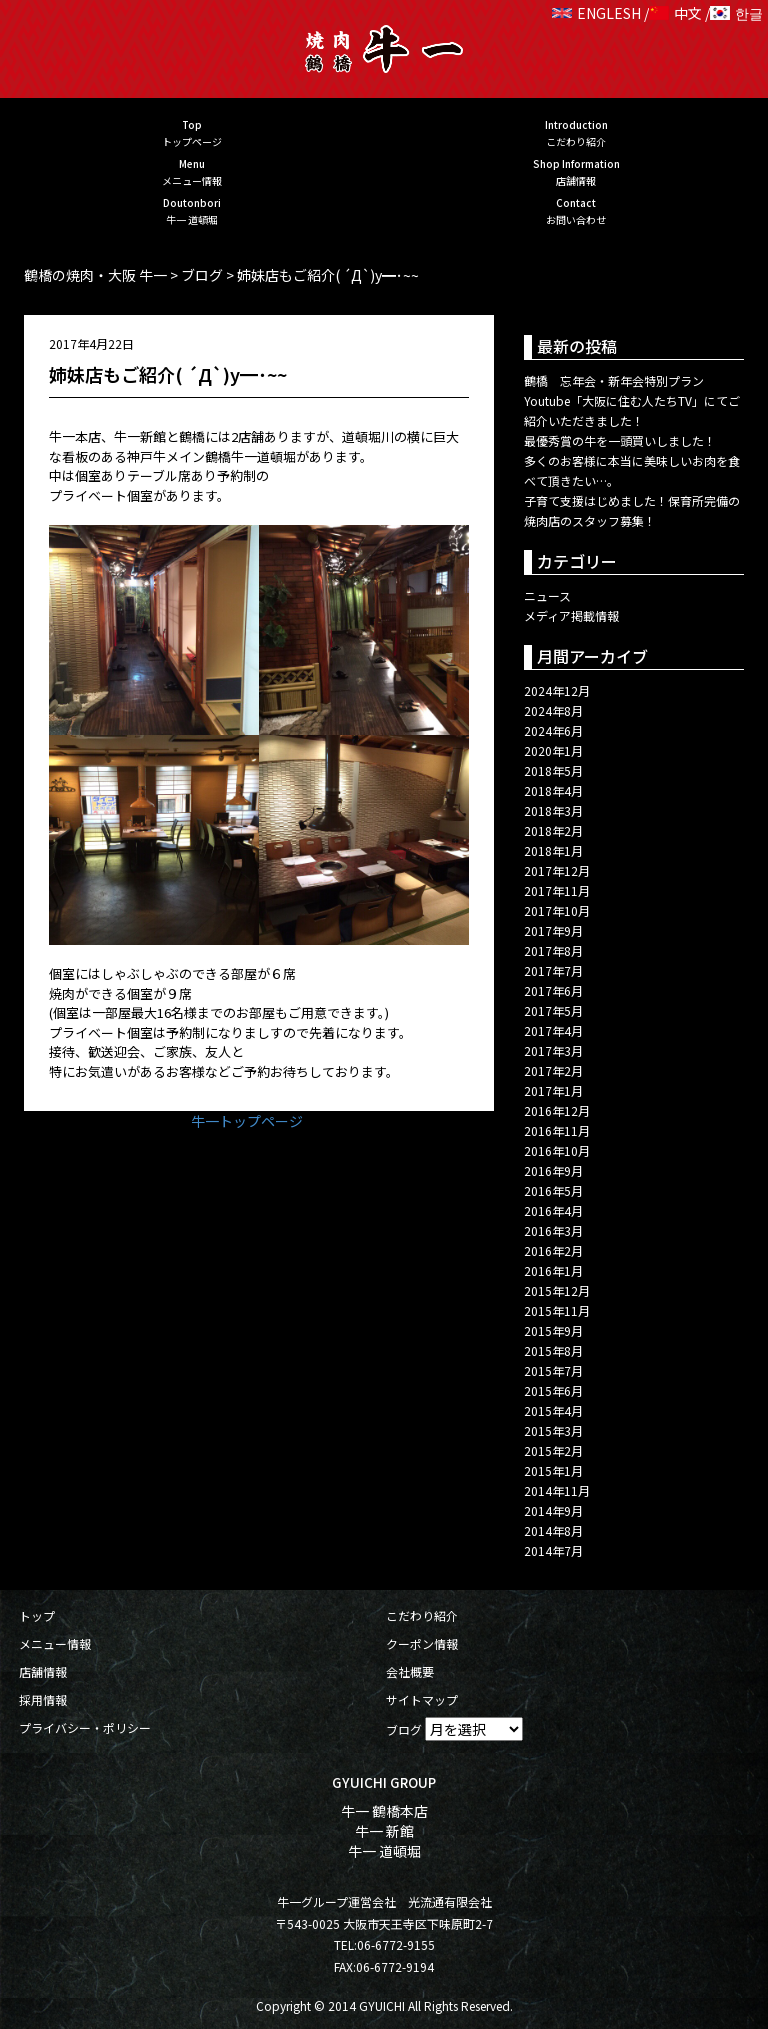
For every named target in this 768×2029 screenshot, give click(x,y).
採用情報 (43, 1699)
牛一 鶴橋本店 (384, 1811)
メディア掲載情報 (571, 615)
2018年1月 (553, 850)
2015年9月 (553, 1330)
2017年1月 (553, 1090)
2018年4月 (553, 790)
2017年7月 (553, 970)
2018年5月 (553, 770)
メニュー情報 (55, 1643)
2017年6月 (553, 990)
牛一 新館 (384, 1831)
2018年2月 (553, 830)
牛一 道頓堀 (384, 1851)
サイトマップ (422, 1699)
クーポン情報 (422, 1643)
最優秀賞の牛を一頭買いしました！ (620, 440)
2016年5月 (553, 1190)
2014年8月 (553, 1530)
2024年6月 (553, 730)
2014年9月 (553, 1510)
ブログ (404, 1729)
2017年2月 (553, 1070)
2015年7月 (553, 1370)
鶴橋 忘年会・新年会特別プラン (614, 380)
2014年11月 (557, 1490)
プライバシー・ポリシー (85, 1727)
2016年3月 (553, 1230)
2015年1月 (553, 1470)
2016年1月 (553, 1270)
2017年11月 (557, 890)
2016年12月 (557, 1110)
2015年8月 (553, 1350)
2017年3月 (553, 1050)
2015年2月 (553, 1450)
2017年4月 (553, 1030)
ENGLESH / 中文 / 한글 (657, 13)
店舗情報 (43, 1671)
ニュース (547, 595)
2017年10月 (557, 910)
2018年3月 (553, 810)
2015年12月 (557, 1290)
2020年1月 (553, 750)
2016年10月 (557, 1150)
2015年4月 (553, 1410)
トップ (37, 1615)
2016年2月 (553, 1250)
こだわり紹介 (422, 1615)
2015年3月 (553, 1430)
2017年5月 (553, 1010)
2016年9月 (553, 1170)
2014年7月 (553, 1550)
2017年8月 (553, 950)
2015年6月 (553, 1390)
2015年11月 (557, 1310)
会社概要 (410, 1671)
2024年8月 (553, 710)
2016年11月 (557, 1130)
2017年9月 (553, 930)
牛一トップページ (247, 1121)
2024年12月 (557, 690)
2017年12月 (557, 870)
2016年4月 (553, 1210)
